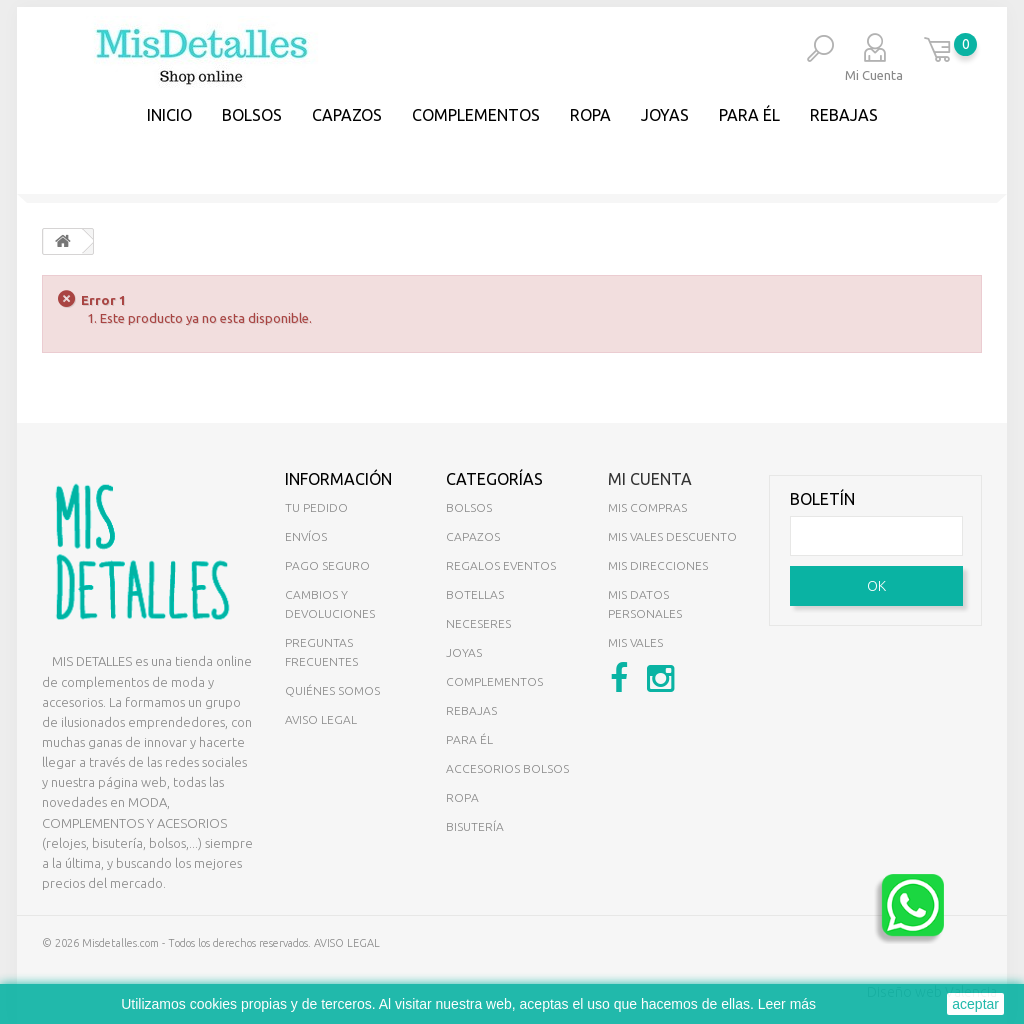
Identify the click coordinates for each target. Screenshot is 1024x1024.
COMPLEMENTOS (476, 115)
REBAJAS (844, 115)
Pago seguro (327, 565)
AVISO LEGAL (347, 943)
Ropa (590, 115)
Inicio (169, 115)
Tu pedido (316, 507)
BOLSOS (252, 115)
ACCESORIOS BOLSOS (507, 768)
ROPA (462, 797)
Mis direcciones (658, 565)
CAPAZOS (347, 115)
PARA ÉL (749, 115)
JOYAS (665, 115)
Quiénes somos (332, 690)
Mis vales (635, 642)
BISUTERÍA (475, 826)
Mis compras (647, 507)
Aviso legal (321, 719)
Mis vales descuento (672, 536)
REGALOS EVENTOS (501, 565)
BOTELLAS (475, 594)
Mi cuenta (650, 479)
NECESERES (478, 623)
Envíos (306, 536)
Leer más (787, 1004)
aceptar (975, 1004)
